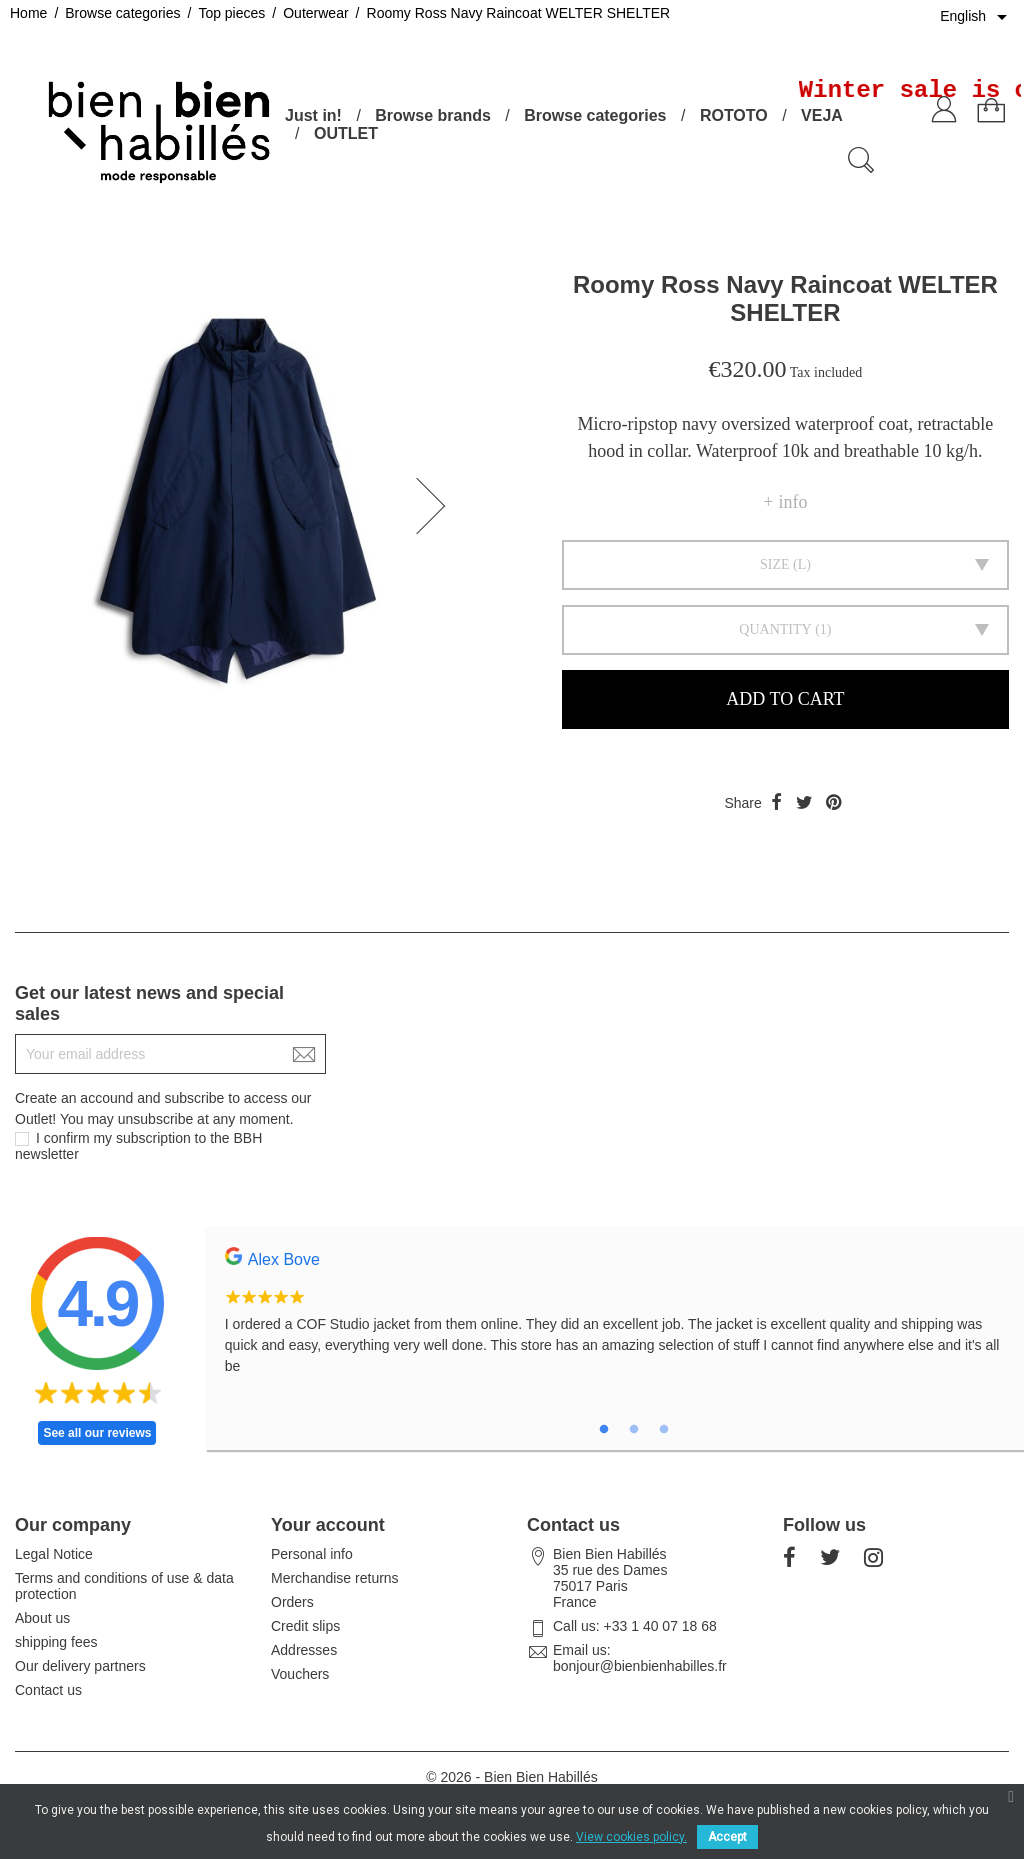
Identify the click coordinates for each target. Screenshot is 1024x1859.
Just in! (313, 115)
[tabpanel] (615, 1322)
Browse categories (595, 115)
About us (42, 1618)
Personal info (312, 1554)
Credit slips (305, 1626)
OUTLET (346, 133)
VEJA (821, 115)
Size (775, 564)
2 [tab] (634, 1430)
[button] (437, 506)
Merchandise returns (335, 1578)
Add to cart (785, 699)
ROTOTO (734, 115)
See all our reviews (97, 1433)
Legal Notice (54, 1554)
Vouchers (300, 1674)
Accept (727, 1837)
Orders (292, 1602)
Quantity (775, 629)
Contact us (48, 1690)
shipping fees (56, 1642)
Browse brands (433, 115)
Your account (328, 1525)
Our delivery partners (80, 1666)
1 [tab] (604, 1430)
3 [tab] (664, 1430)
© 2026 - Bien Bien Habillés (511, 1777)
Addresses (304, 1650)
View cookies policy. (631, 1837)
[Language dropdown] (977, 17)
